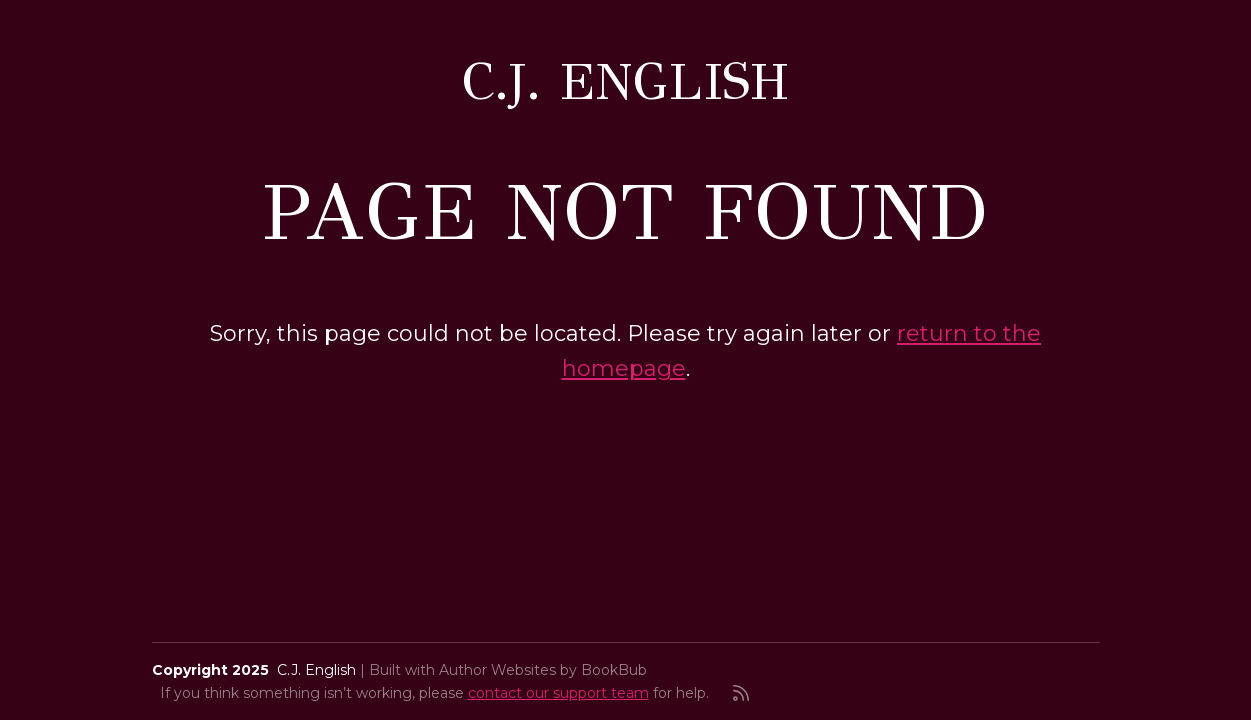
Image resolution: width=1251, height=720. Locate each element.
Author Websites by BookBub (543, 670)
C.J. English (625, 81)
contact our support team (558, 693)
